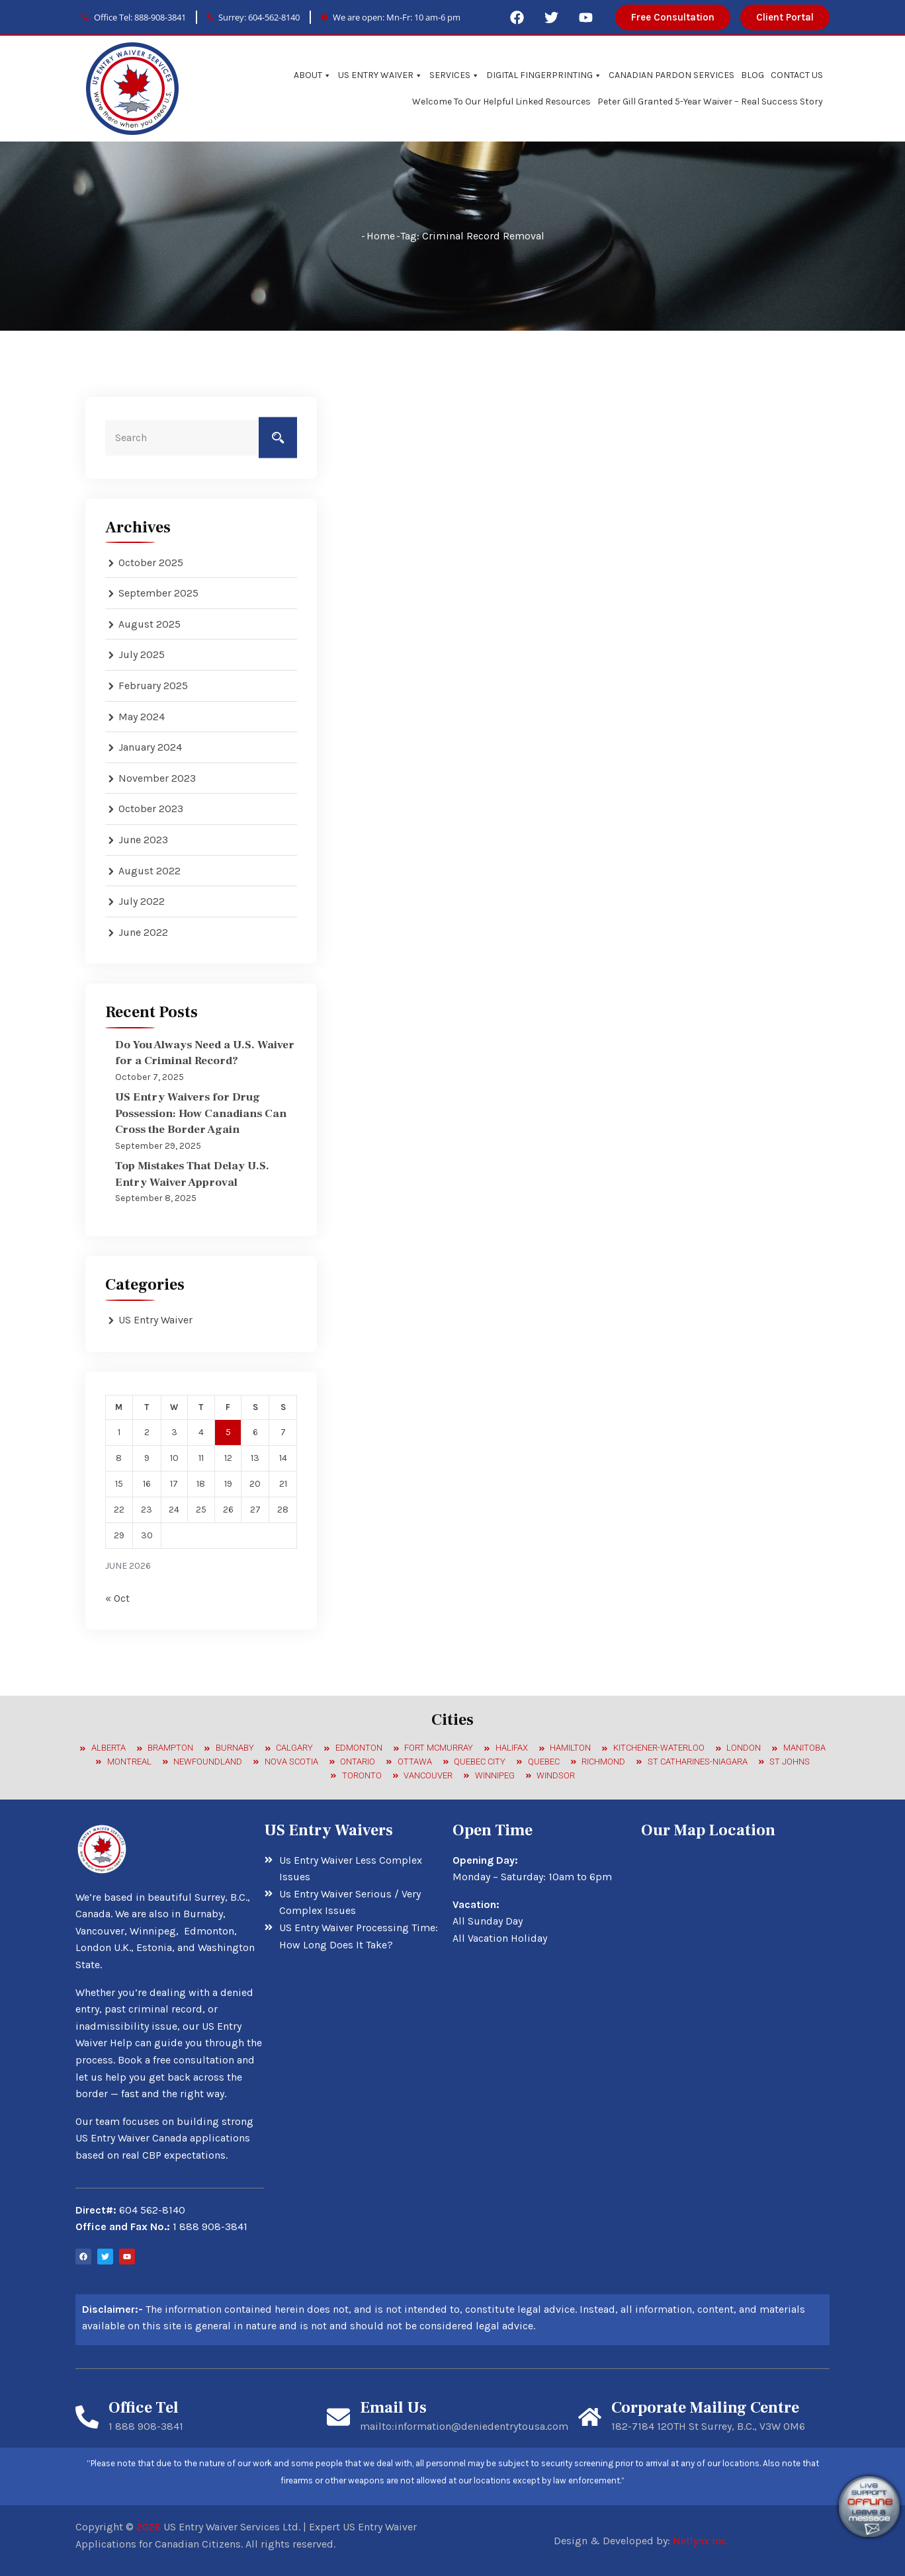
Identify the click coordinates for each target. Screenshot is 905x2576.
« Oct (117, 1597)
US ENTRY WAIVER (380, 75)
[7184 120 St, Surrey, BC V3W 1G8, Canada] (735, 1950)
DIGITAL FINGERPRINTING (544, 75)
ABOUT (312, 75)
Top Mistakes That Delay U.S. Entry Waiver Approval (201, 1173)
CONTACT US (797, 75)
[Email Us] (338, 2416)
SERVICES (454, 75)
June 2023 (143, 839)
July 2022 (141, 901)
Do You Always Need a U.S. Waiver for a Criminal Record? (204, 1052)
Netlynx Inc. (700, 2540)
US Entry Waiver (155, 1319)
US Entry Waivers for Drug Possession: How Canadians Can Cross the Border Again (197, 1113)
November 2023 (157, 778)
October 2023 (150, 808)
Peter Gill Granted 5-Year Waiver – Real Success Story (710, 101)
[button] (672, 17)
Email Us (393, 2407)
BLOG (752, 75)
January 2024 (150, 747)
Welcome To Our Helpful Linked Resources (501, 101)
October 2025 (150, 562)
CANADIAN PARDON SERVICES (671, 75)
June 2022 (143, 932)
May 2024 (141, 716)
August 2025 (149, 624)
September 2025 (158, 593)
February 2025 (153, 685)
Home (380, 235)
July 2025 (141, 654)
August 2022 (149, 870)
